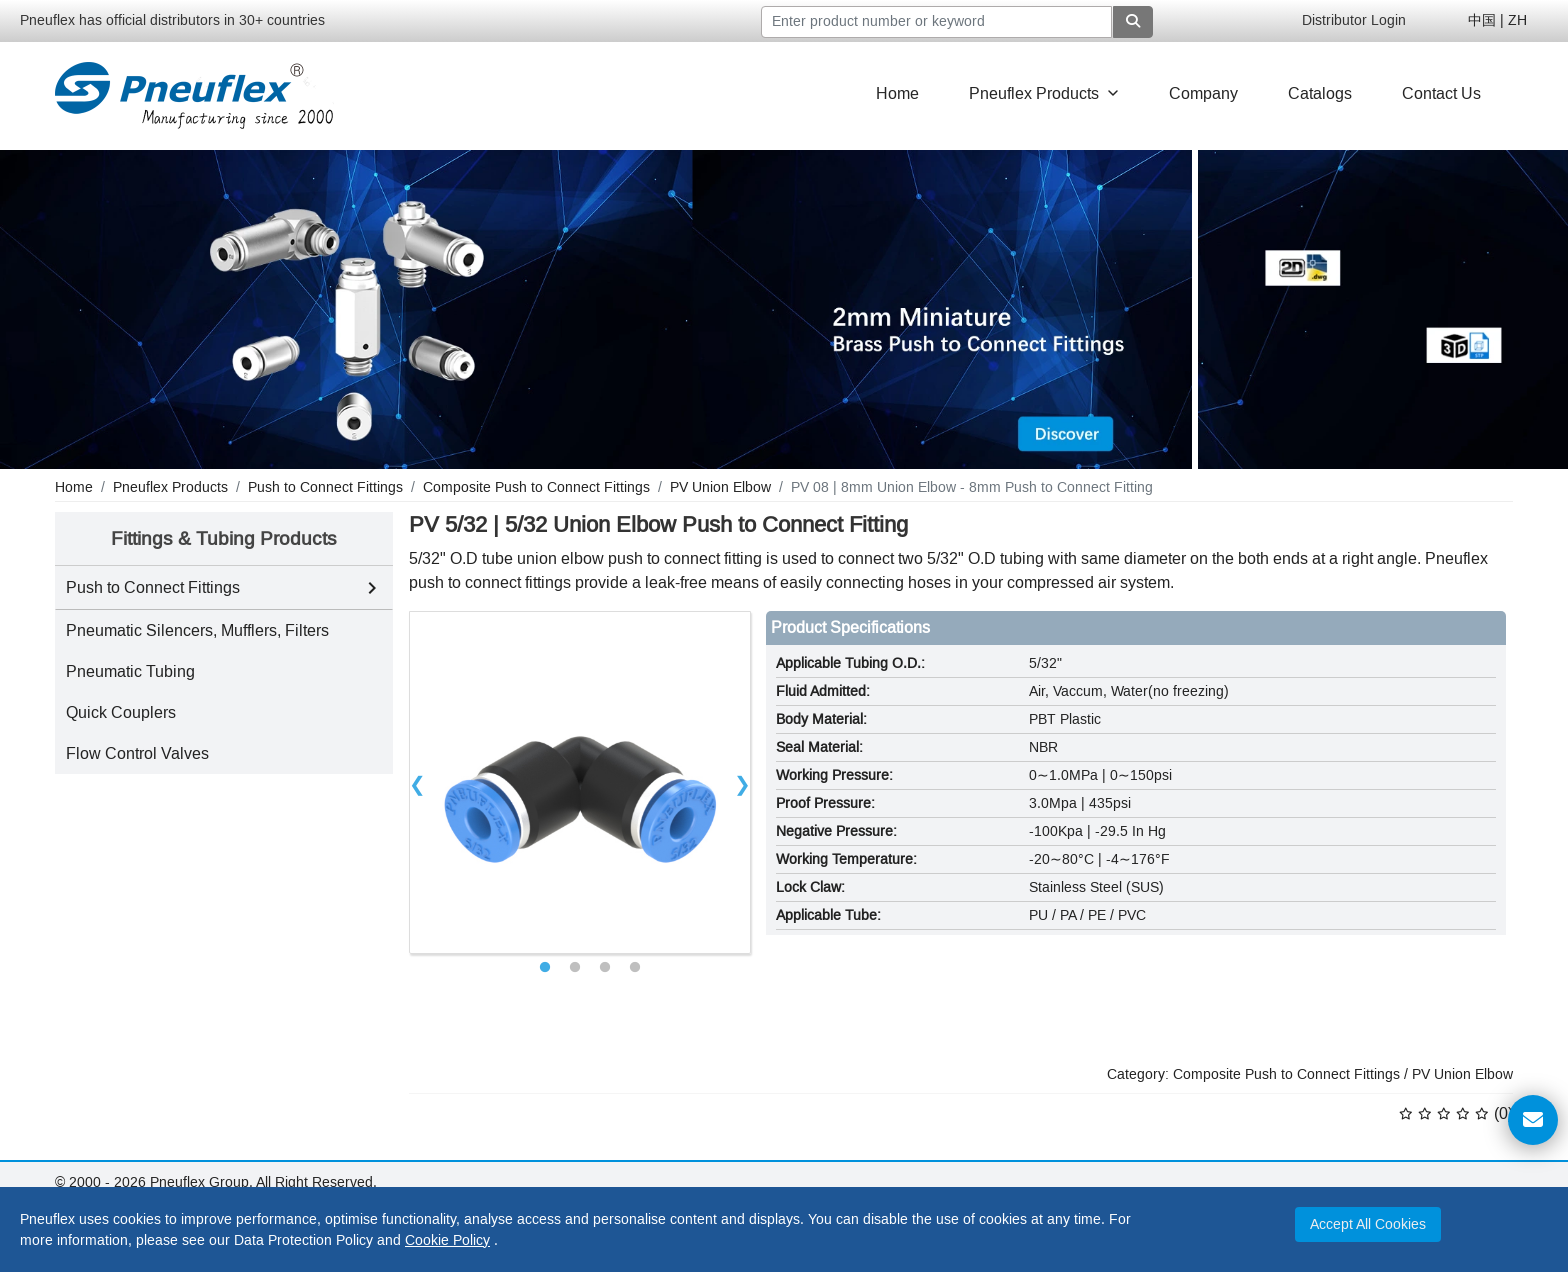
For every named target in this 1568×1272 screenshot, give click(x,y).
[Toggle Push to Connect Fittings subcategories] (372, 588)
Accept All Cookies (1368, 1224)
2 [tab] (575, 968)
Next (742, 782)
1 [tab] (545, 968)
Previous (418, 782)
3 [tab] (605, 968)
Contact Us (1441, 93)
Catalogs (1320, 93)
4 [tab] (635, 968)
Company (1203, 93)
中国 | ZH (1497, 20)
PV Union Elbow (1462, 1074)
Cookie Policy (447, 1240)
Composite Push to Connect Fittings (1286, 1074)
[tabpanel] (580, 782)
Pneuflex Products (1044, 93)
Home (897, 93)
